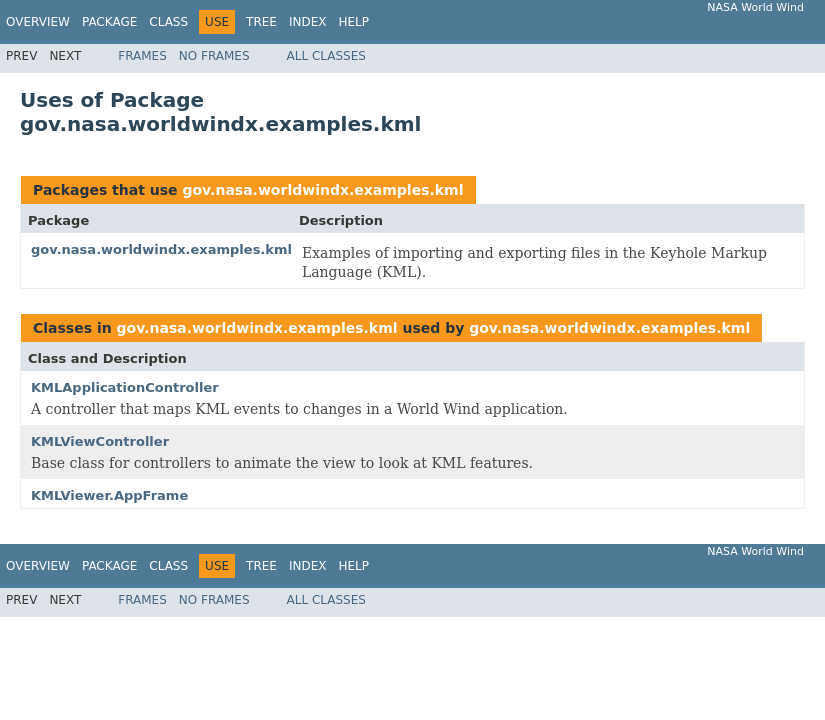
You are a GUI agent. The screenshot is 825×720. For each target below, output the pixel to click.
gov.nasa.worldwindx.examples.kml (322, 190)
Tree (261, 22)
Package (109, 22)
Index (308, 22)
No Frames (214, 56)
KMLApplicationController (125, 387)
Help (353, 22)
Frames (142, 56)
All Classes (326, 56)
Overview (38, 22)
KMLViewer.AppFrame (109, 495)
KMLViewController (100, 441)
